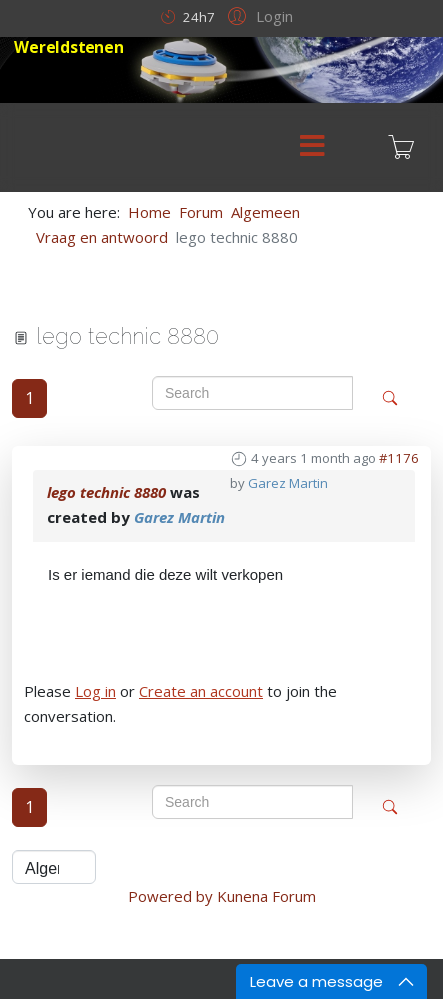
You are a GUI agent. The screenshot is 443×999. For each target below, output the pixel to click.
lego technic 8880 (106, 492)
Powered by (170, 896)
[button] (257, 15)
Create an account (201, 691)
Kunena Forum (266, 896)
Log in (95, 691)
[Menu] (312, 147)
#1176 (399, 458)
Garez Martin (288, 483)
